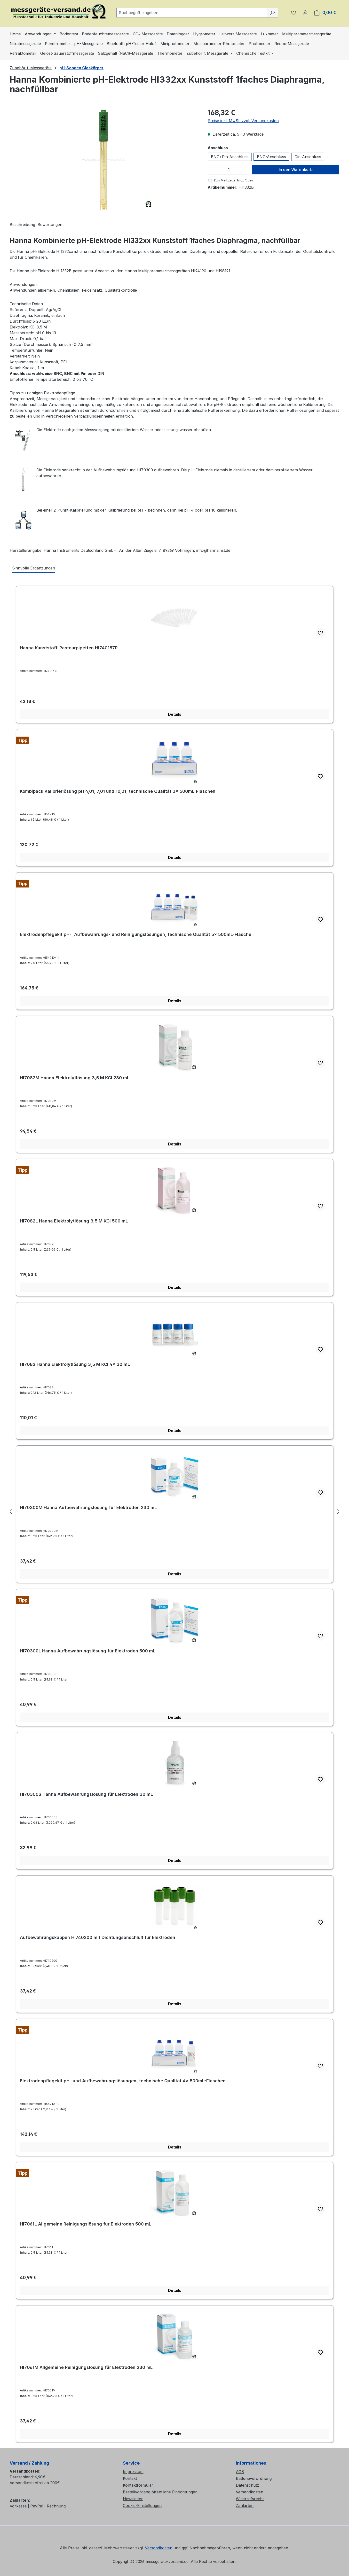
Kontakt (130, 2478)
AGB (240, 2471)
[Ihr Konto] (305, 12)
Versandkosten (249, 2492)
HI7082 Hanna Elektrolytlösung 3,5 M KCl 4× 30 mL (75, 1364)
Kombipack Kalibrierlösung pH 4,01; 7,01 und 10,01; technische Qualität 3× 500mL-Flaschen (117, 791)
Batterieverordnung (254, 2478)
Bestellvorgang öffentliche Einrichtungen (160, 2492)
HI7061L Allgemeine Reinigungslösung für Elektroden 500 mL (85, 2223)
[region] (104, 160)
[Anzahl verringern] (213, 169)
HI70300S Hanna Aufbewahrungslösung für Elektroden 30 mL (86, 1794)
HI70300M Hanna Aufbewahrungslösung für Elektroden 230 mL (88, 1507)
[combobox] (191, 12)
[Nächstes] (338, 1511)
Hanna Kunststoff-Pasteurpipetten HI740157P (69, 647)
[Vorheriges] (11, 1511)
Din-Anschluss (307, 156)
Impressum (133, 2471)
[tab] (22, 224)
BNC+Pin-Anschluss (229, 156)
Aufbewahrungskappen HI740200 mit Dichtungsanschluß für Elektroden (97, 1937)
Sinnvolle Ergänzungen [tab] (33, 568)
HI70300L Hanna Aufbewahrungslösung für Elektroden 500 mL (87, 1650)
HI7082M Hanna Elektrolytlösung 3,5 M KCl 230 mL (74, 1077)
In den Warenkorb (296, 169)
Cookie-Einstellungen (142, 2505)
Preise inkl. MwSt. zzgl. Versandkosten (243, 120)
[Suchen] (272, 12)
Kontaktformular (138, 2485)
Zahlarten (245, 2505)
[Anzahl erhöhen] (245, 169)
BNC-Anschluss (271, 156)
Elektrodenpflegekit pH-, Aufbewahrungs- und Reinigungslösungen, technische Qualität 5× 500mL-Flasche (135, 934)
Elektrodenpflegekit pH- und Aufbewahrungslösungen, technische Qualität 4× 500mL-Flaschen (123, 2080)
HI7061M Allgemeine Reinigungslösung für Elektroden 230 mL (86, 2367)
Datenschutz (247, 2485)
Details (174, 714)
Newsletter (133, 2498)
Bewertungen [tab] (50, 224)
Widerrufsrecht (250, 2498)
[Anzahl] (228, 169)
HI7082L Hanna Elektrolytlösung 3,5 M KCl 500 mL (74, 1220)
